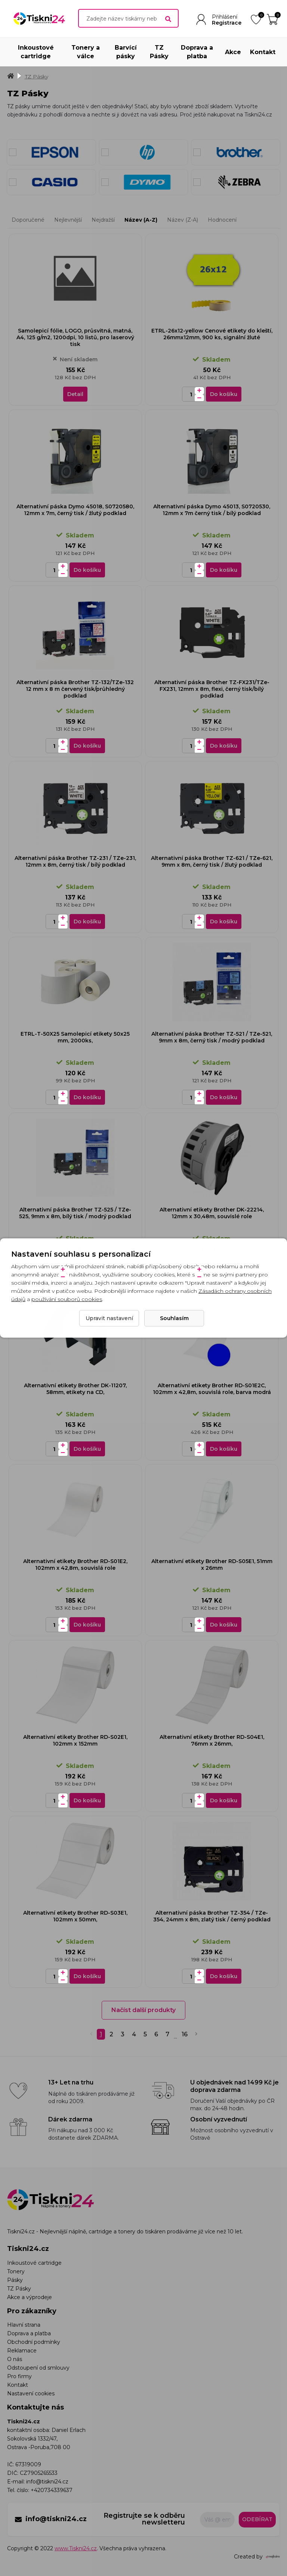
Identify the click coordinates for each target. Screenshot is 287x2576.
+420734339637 (51, 2490)
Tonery (16, 2271)
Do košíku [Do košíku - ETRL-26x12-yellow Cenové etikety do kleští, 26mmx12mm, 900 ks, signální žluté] (223, 394)
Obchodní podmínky (33, 2342)
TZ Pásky (159, 52)
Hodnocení (222, 219)
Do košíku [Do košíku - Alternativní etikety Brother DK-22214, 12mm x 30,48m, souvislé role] (223, 1273)
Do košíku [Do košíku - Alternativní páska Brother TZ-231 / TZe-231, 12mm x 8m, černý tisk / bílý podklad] (87, 921)
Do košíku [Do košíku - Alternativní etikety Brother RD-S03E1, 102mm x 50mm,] (87, 1976)
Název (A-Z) (140, 219)
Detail (75, 394)
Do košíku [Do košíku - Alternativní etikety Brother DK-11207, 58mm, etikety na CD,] (87, 1449)
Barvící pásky (126, 52)
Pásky (15, 2280)
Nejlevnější (68, 219)
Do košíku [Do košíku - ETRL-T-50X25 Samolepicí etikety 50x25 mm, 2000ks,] (87, 1097)
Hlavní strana (23, 2324)
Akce (233, 52)
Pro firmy (19, 2376)
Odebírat (257, 2519)
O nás (14, 2359)
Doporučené (28, 219)
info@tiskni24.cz (47, 2481)
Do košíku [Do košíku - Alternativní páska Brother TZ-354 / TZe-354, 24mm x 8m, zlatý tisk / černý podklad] (223, 1976)
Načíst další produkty (143, 2010)
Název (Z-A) (182, 219)
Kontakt (262, 52)
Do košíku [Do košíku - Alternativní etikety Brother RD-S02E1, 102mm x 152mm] (87, 1800)
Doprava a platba (197, 52)
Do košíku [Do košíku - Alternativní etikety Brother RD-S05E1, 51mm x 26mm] (223, 1624)
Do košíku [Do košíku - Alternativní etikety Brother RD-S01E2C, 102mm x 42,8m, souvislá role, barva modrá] (223, 1449)
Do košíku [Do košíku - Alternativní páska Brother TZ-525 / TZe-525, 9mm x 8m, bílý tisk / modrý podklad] (87, 1273)
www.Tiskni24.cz (76, 2548)
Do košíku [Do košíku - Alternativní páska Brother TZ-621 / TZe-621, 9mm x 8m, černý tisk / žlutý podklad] (223, 921)
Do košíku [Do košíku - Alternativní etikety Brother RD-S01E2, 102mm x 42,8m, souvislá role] (87, 1624)
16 (185, 2034)
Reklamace (22, 2350)
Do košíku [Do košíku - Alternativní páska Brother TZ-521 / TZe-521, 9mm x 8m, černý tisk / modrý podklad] (223, 1097)
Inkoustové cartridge (36, 52)
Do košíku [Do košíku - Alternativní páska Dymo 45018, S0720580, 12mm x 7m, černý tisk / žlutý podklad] (87, 570)
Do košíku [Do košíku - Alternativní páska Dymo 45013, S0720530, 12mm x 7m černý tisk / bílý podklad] (223, 570)
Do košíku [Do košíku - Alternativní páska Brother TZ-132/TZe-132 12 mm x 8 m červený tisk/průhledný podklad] (87, 745)
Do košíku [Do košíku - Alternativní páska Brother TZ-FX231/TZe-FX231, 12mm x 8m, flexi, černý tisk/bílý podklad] (223, 745)
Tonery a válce (85, 52)
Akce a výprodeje (29, 2297)
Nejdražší (103, 219)
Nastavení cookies (31, 2393)
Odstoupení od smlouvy (38, 2367)
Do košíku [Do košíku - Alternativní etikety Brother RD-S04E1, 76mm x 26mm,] (223, 1800)
